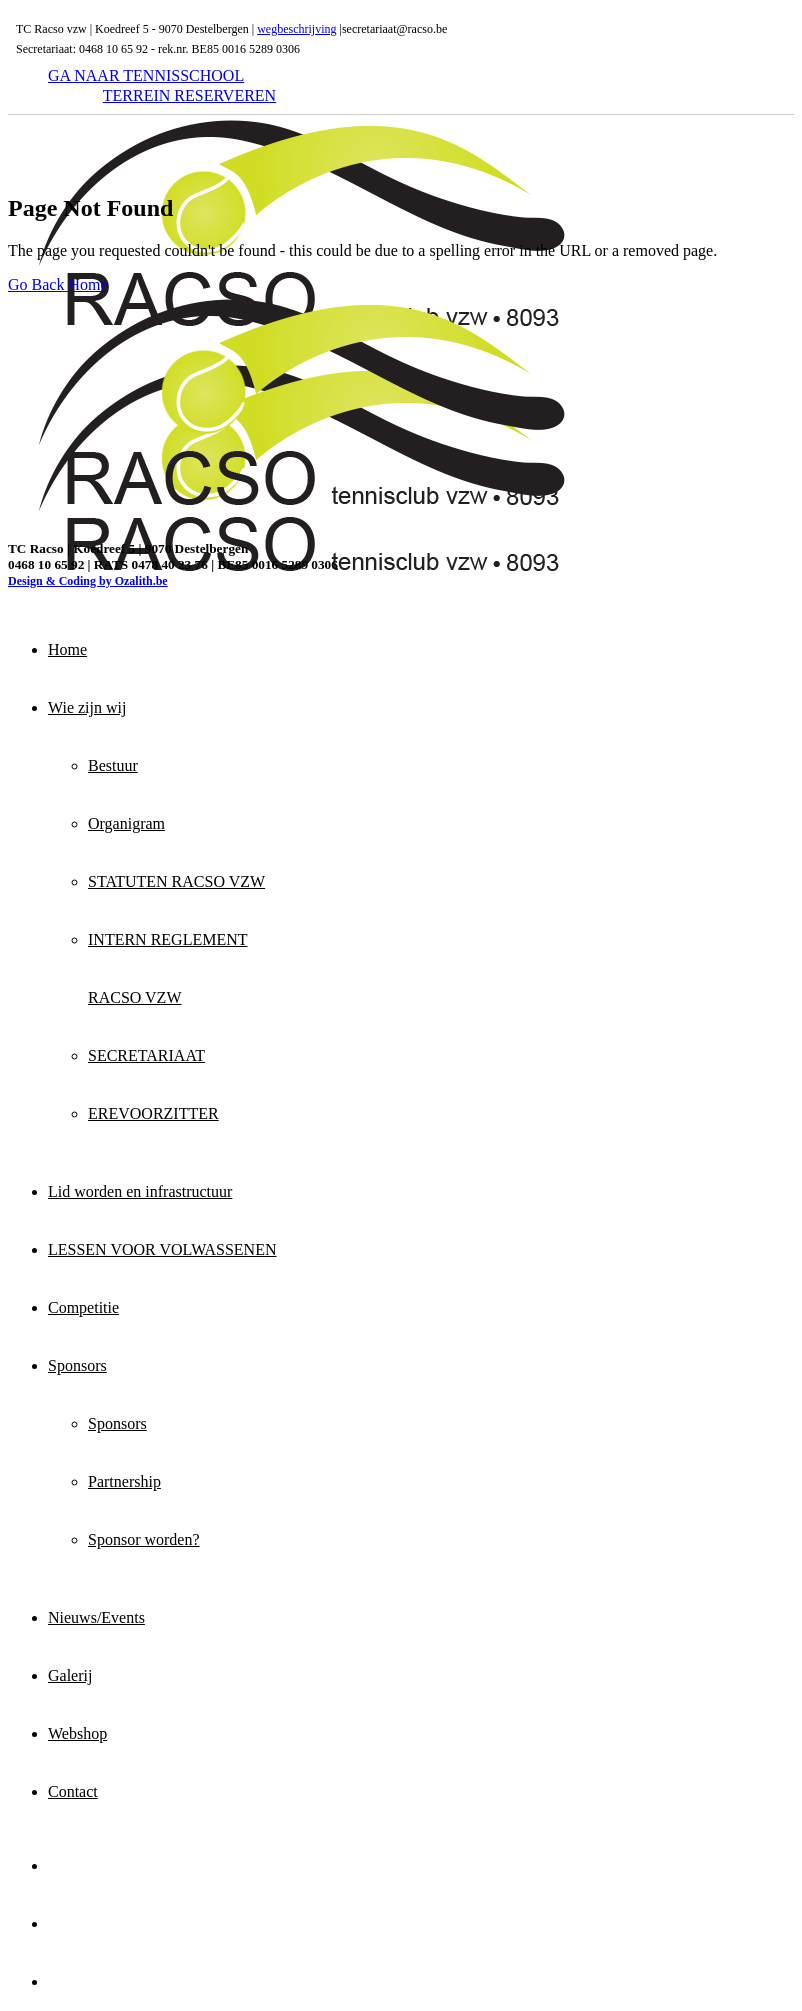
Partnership (124, 1481)
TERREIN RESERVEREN (189, 95)
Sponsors (77, 1365)
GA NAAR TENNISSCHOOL (146, 75)
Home (67, 649)
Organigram (126, 823)
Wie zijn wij (87, 707)
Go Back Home (58, 284)
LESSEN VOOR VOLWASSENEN (162, 1249)
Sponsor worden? (144, 1539)
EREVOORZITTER (153, 1113)
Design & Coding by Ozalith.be (88, 581)
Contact (73, 1791)
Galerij (70, 1675)
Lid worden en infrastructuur (140, 1191)
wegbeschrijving (296, 29)
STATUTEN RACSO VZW (176, 881)
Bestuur (113, 765)
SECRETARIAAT (146, 1055)
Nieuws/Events (96, 1617)
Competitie (83, 1307)
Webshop (77, 1733)
